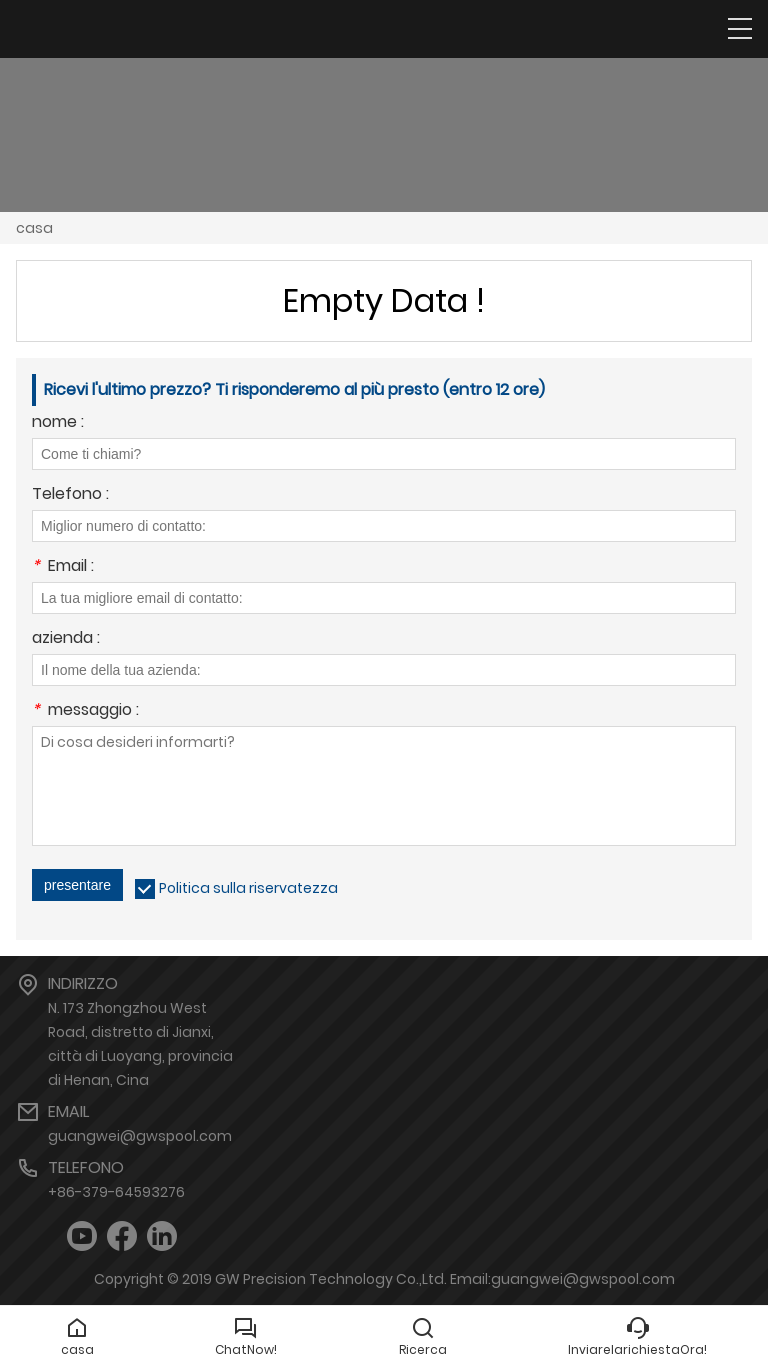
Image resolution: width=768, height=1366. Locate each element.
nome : (58, 423)
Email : (63, 567)
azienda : (66, 639)
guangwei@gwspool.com (140, 1136)
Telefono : (70, 495)
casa (34, 228)
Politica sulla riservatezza (248, 888)
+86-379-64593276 (116, 1192)
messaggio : (85, 711)
